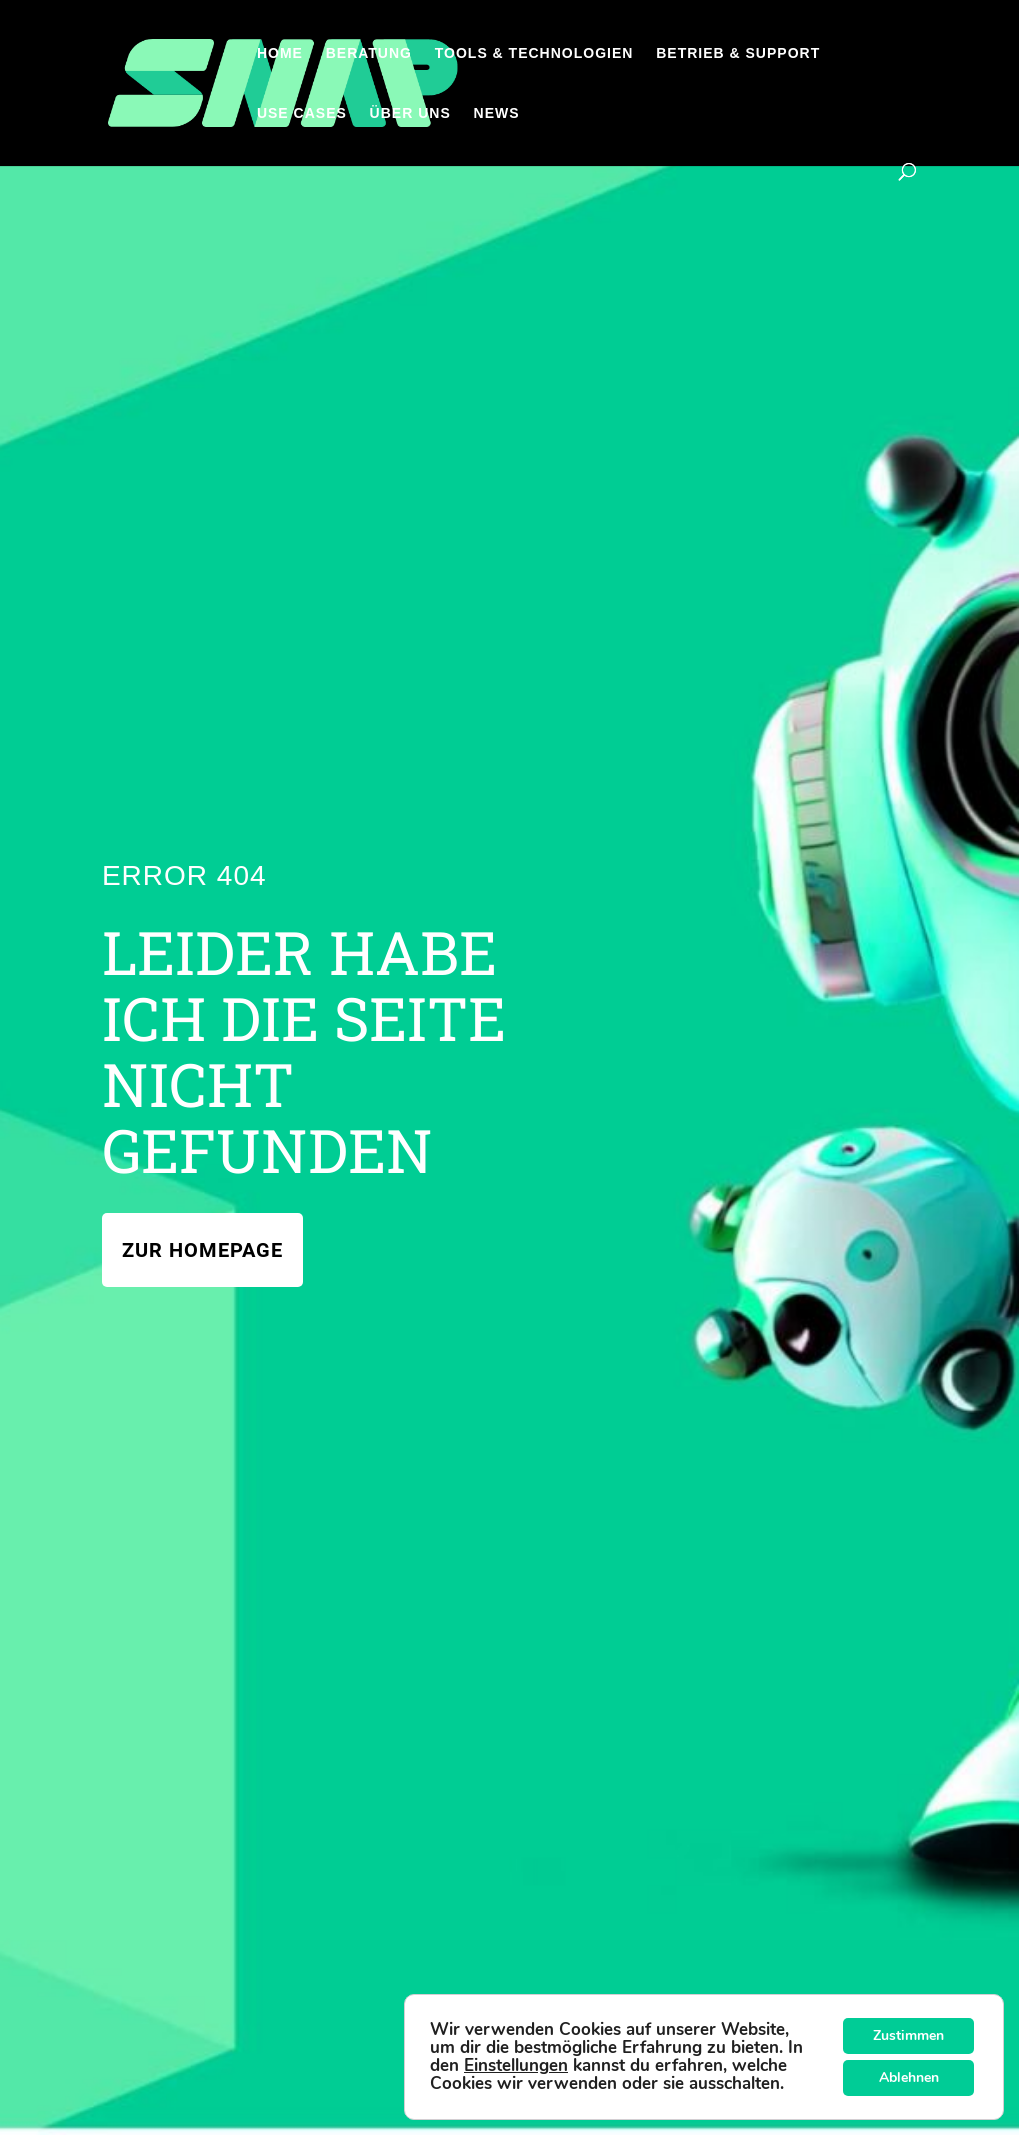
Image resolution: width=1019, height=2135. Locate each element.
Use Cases (302, 113)
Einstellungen (516, 2066)
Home (280, 53)
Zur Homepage (202, 1250)
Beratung (369, 53)
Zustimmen (908, 2035)
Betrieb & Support (738, 53)
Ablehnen (909, 2077)
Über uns (410, 113)
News (497, 113)
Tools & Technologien (534, 53)
